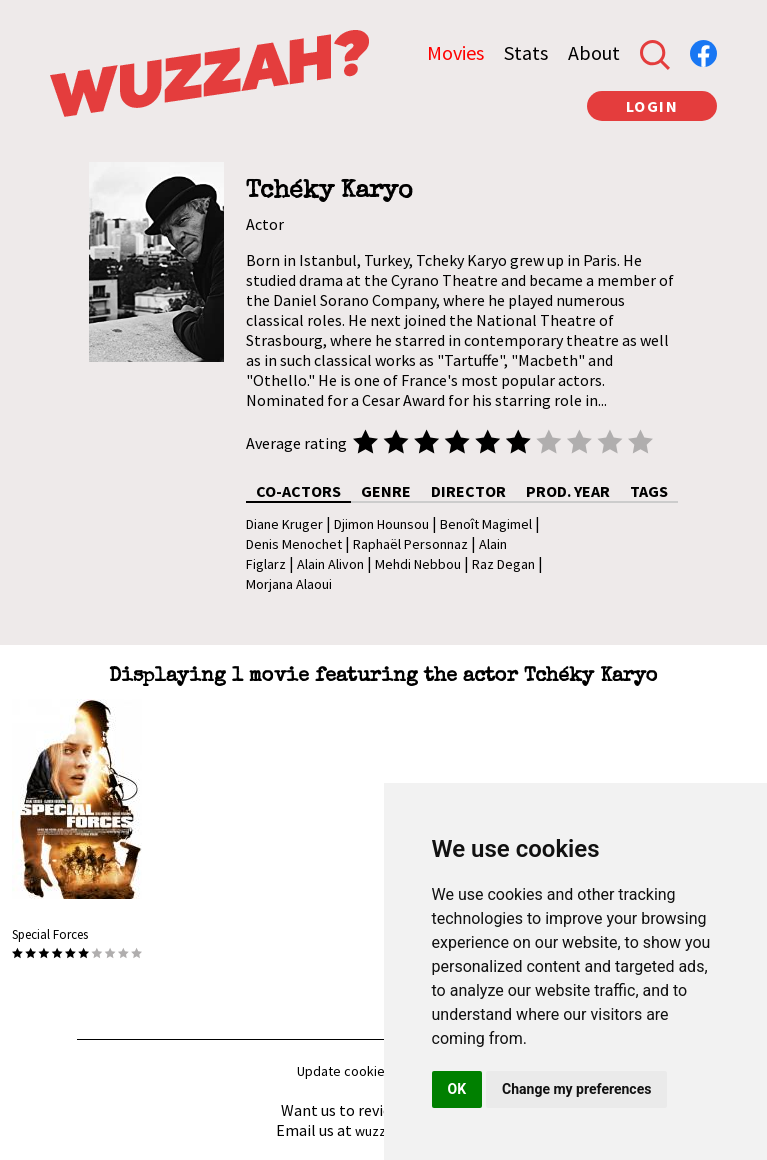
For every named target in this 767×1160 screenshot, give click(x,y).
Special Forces (50, 934)
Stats (526, 52)
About (594, 52)
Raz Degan (503, 564)
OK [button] (457, 1089)
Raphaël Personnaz (410, 544)
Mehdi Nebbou (418, 564)
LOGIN (652, 106)
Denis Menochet (294, 544)
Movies (455, 52)
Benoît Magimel (486, 524)
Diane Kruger (284, 524)
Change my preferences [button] (576, 1089)
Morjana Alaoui (289, 584)
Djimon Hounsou (381, 524)
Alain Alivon (330, 564)
